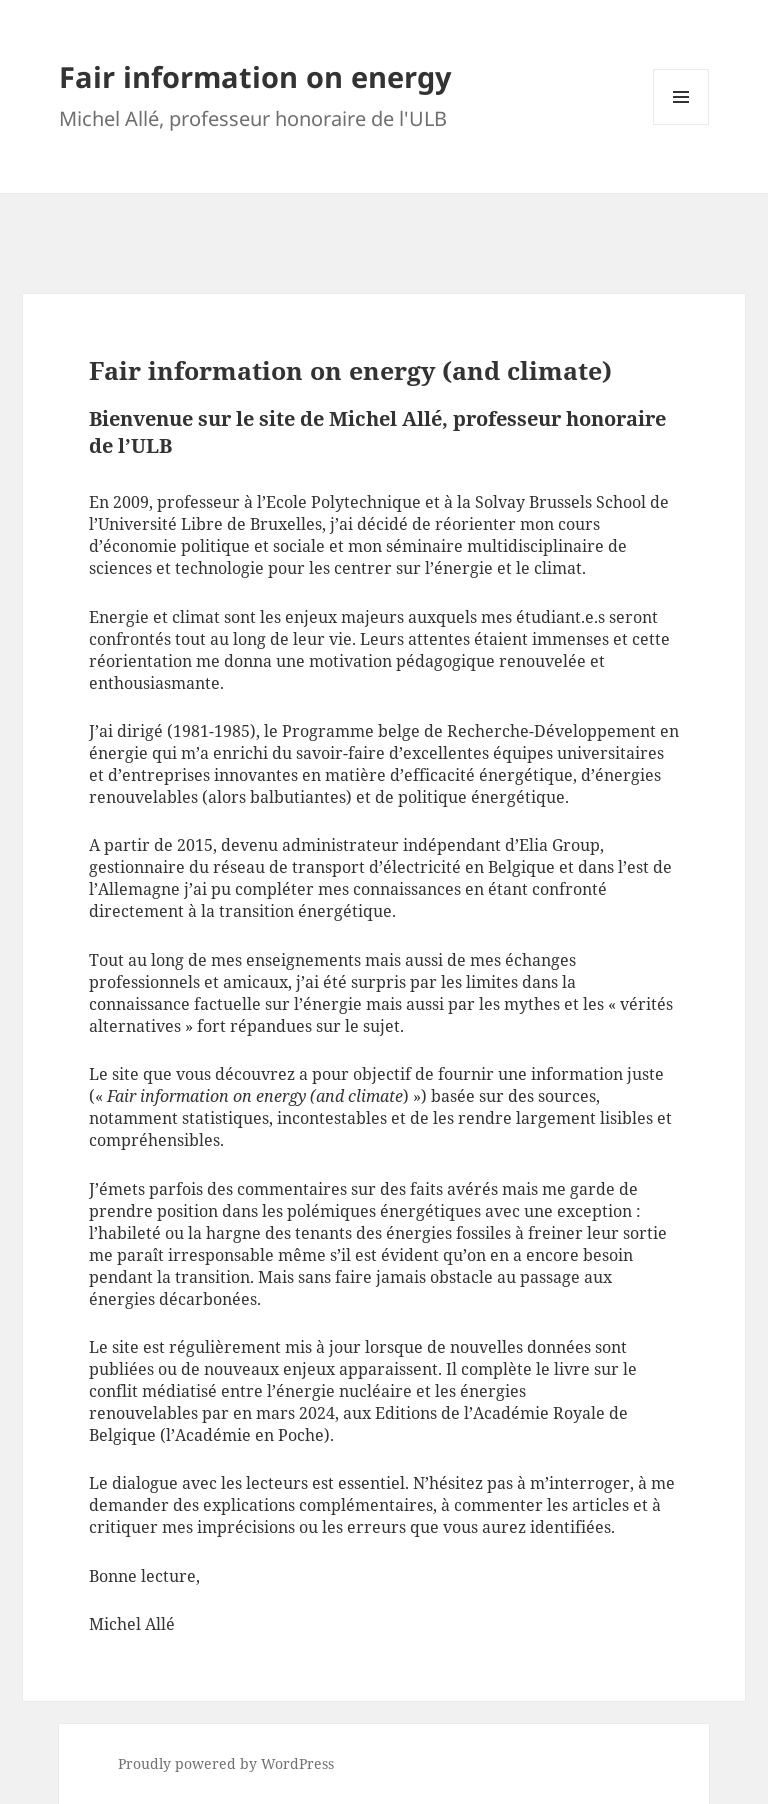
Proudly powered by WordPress (226, 1763)
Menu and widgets (681, 124)
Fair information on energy (255, 76)
